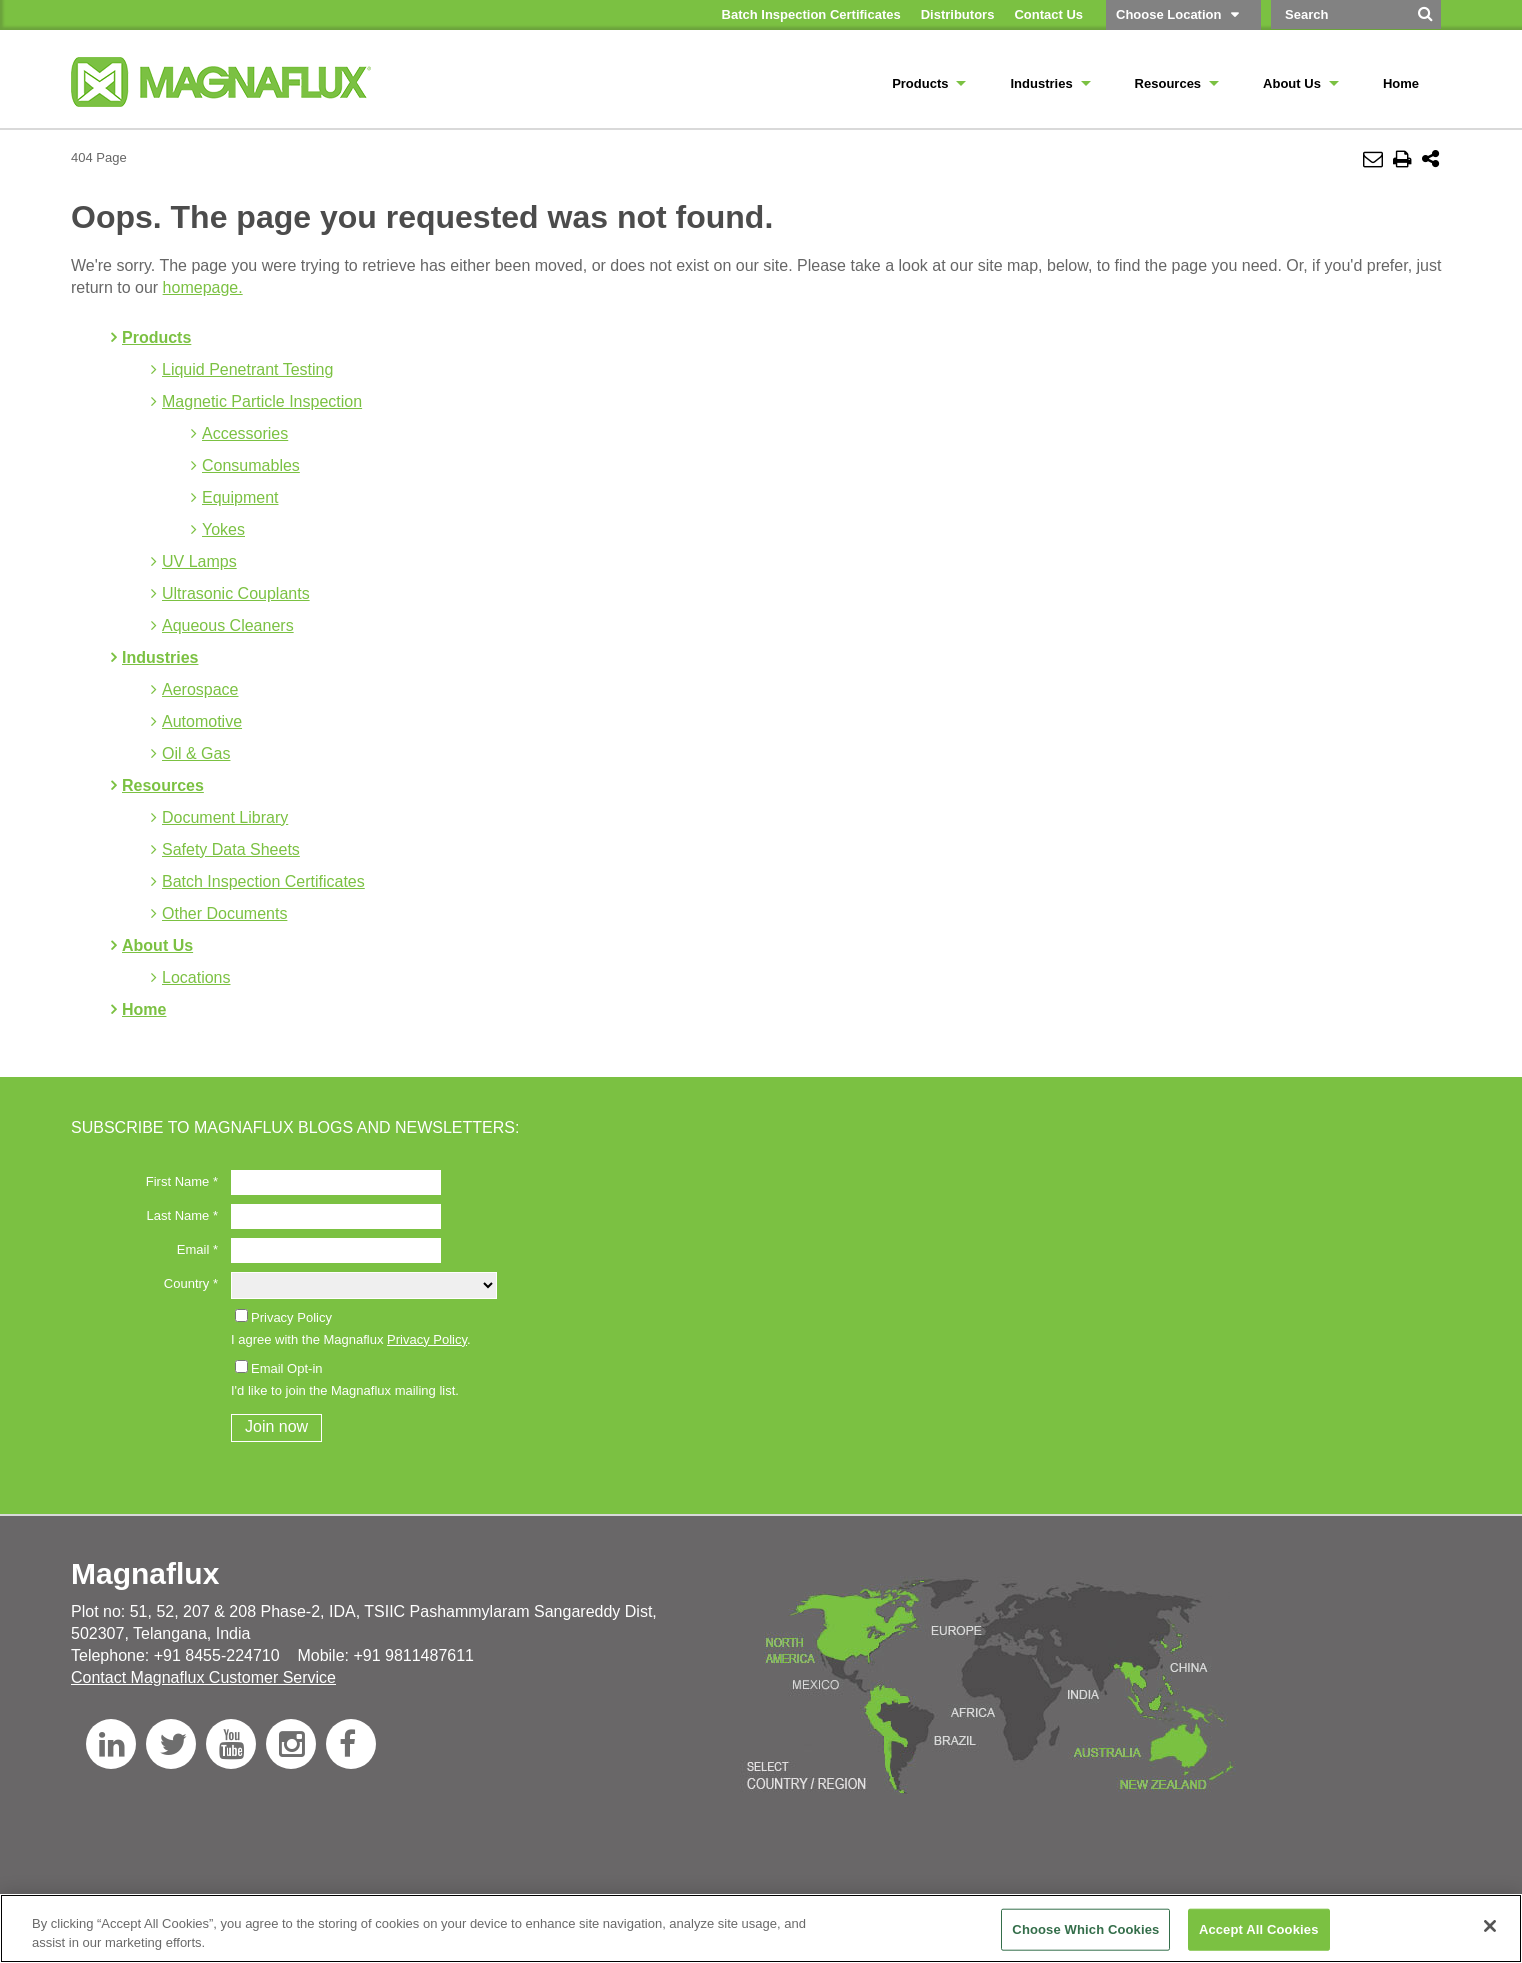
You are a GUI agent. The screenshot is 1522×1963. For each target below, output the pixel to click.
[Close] (1490, 1926)
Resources (163, 785)
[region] (761, 1928)
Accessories (245, 433)
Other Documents (224, 913)
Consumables (251, 465)
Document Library (225, 817)
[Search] (1426, 21)
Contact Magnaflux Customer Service (203, 1677)
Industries (160, 657)
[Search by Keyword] (1339, 14)
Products (156, 337)
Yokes (223, 529)
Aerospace (200, 689)
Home (144, 1009)
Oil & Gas (196, 753)
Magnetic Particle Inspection (262, 401)
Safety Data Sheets (231, 849)
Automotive (202, 721)
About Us (157, 945)
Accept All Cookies (1259, 1929)
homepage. (203, 287)
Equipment (240, 497)
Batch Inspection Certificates (263, 881)
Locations (196, 977)
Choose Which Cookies (1085, 1929)
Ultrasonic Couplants (236, 593)
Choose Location (1168, 14)
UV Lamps (199, 561)
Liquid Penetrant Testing (247, 369)
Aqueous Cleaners (228, 625)
